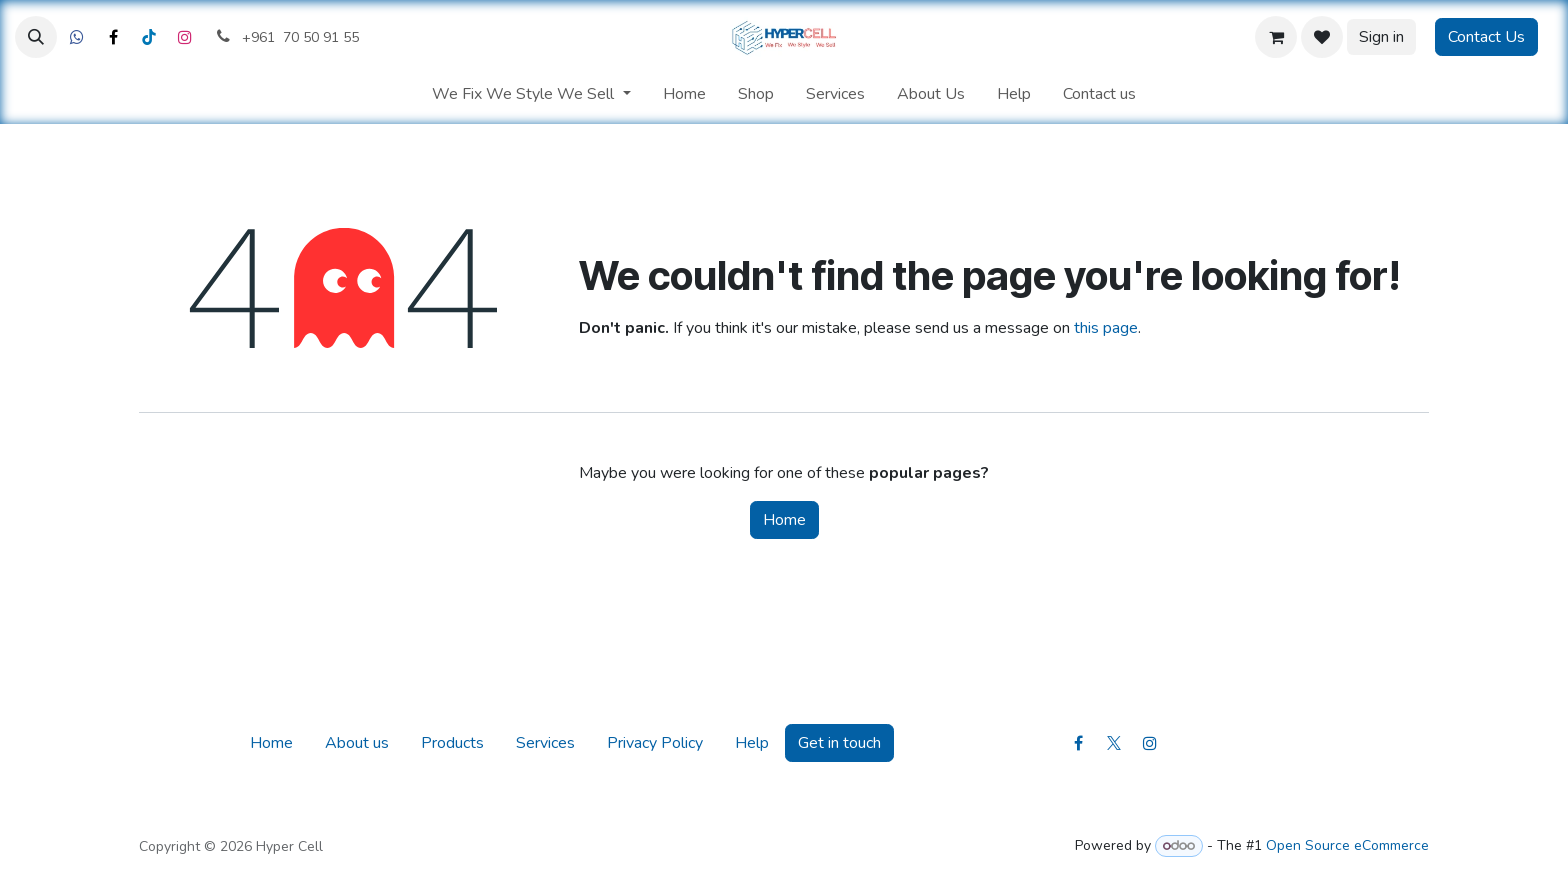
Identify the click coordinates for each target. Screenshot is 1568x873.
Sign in (1381, 37)
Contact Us (1486, 37)
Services (545, 743)
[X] (113, 37)
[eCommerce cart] (1276, 37)
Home (784, 520)
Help (752, 743)
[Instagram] (185, 37)
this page (1106, 328)
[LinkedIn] (149, 37)
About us (357, 743)
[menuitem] (531, 94)
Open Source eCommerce (1347, 845)
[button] (36, 37)
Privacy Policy (655, 743)
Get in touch (839, 743)
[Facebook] (77, 37)
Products (452, 743)
